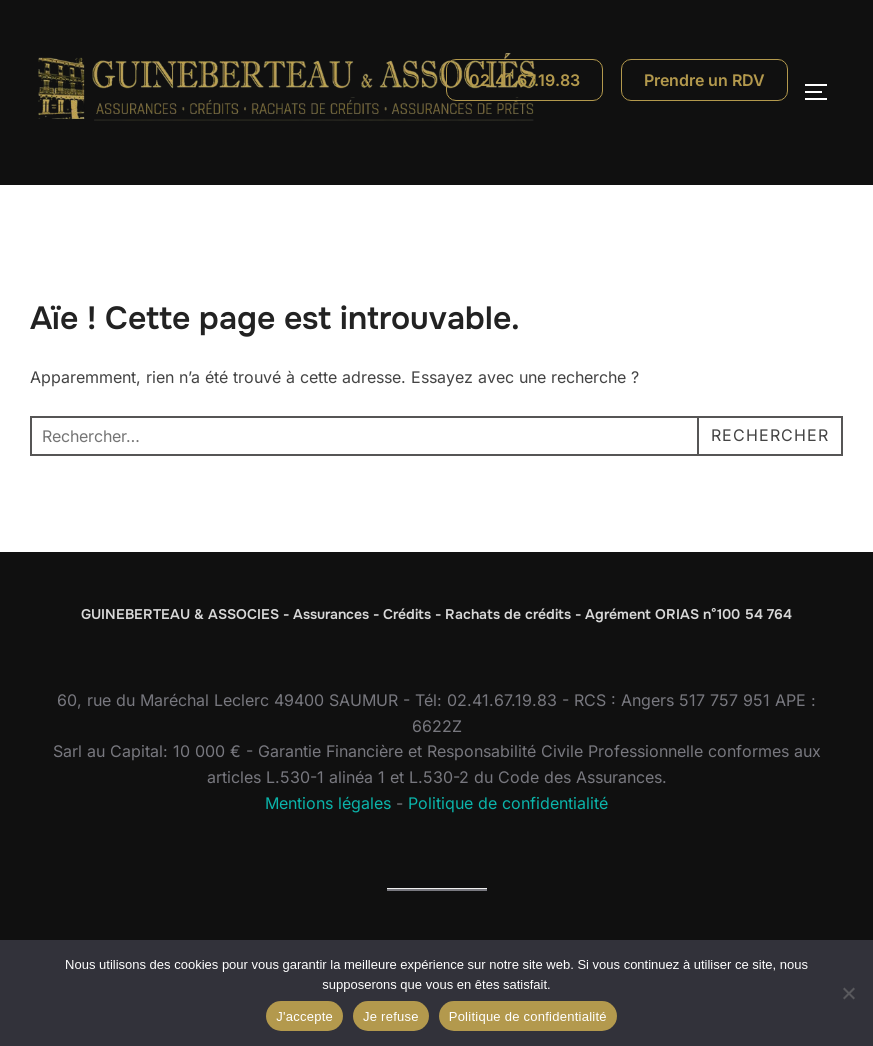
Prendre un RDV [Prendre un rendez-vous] (704, 80)
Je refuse (391, 1016)
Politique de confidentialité (508, 803)
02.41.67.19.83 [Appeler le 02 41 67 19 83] (524, 80)
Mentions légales (328, 803)
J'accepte (304, 1016)
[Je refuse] (848, 993)
